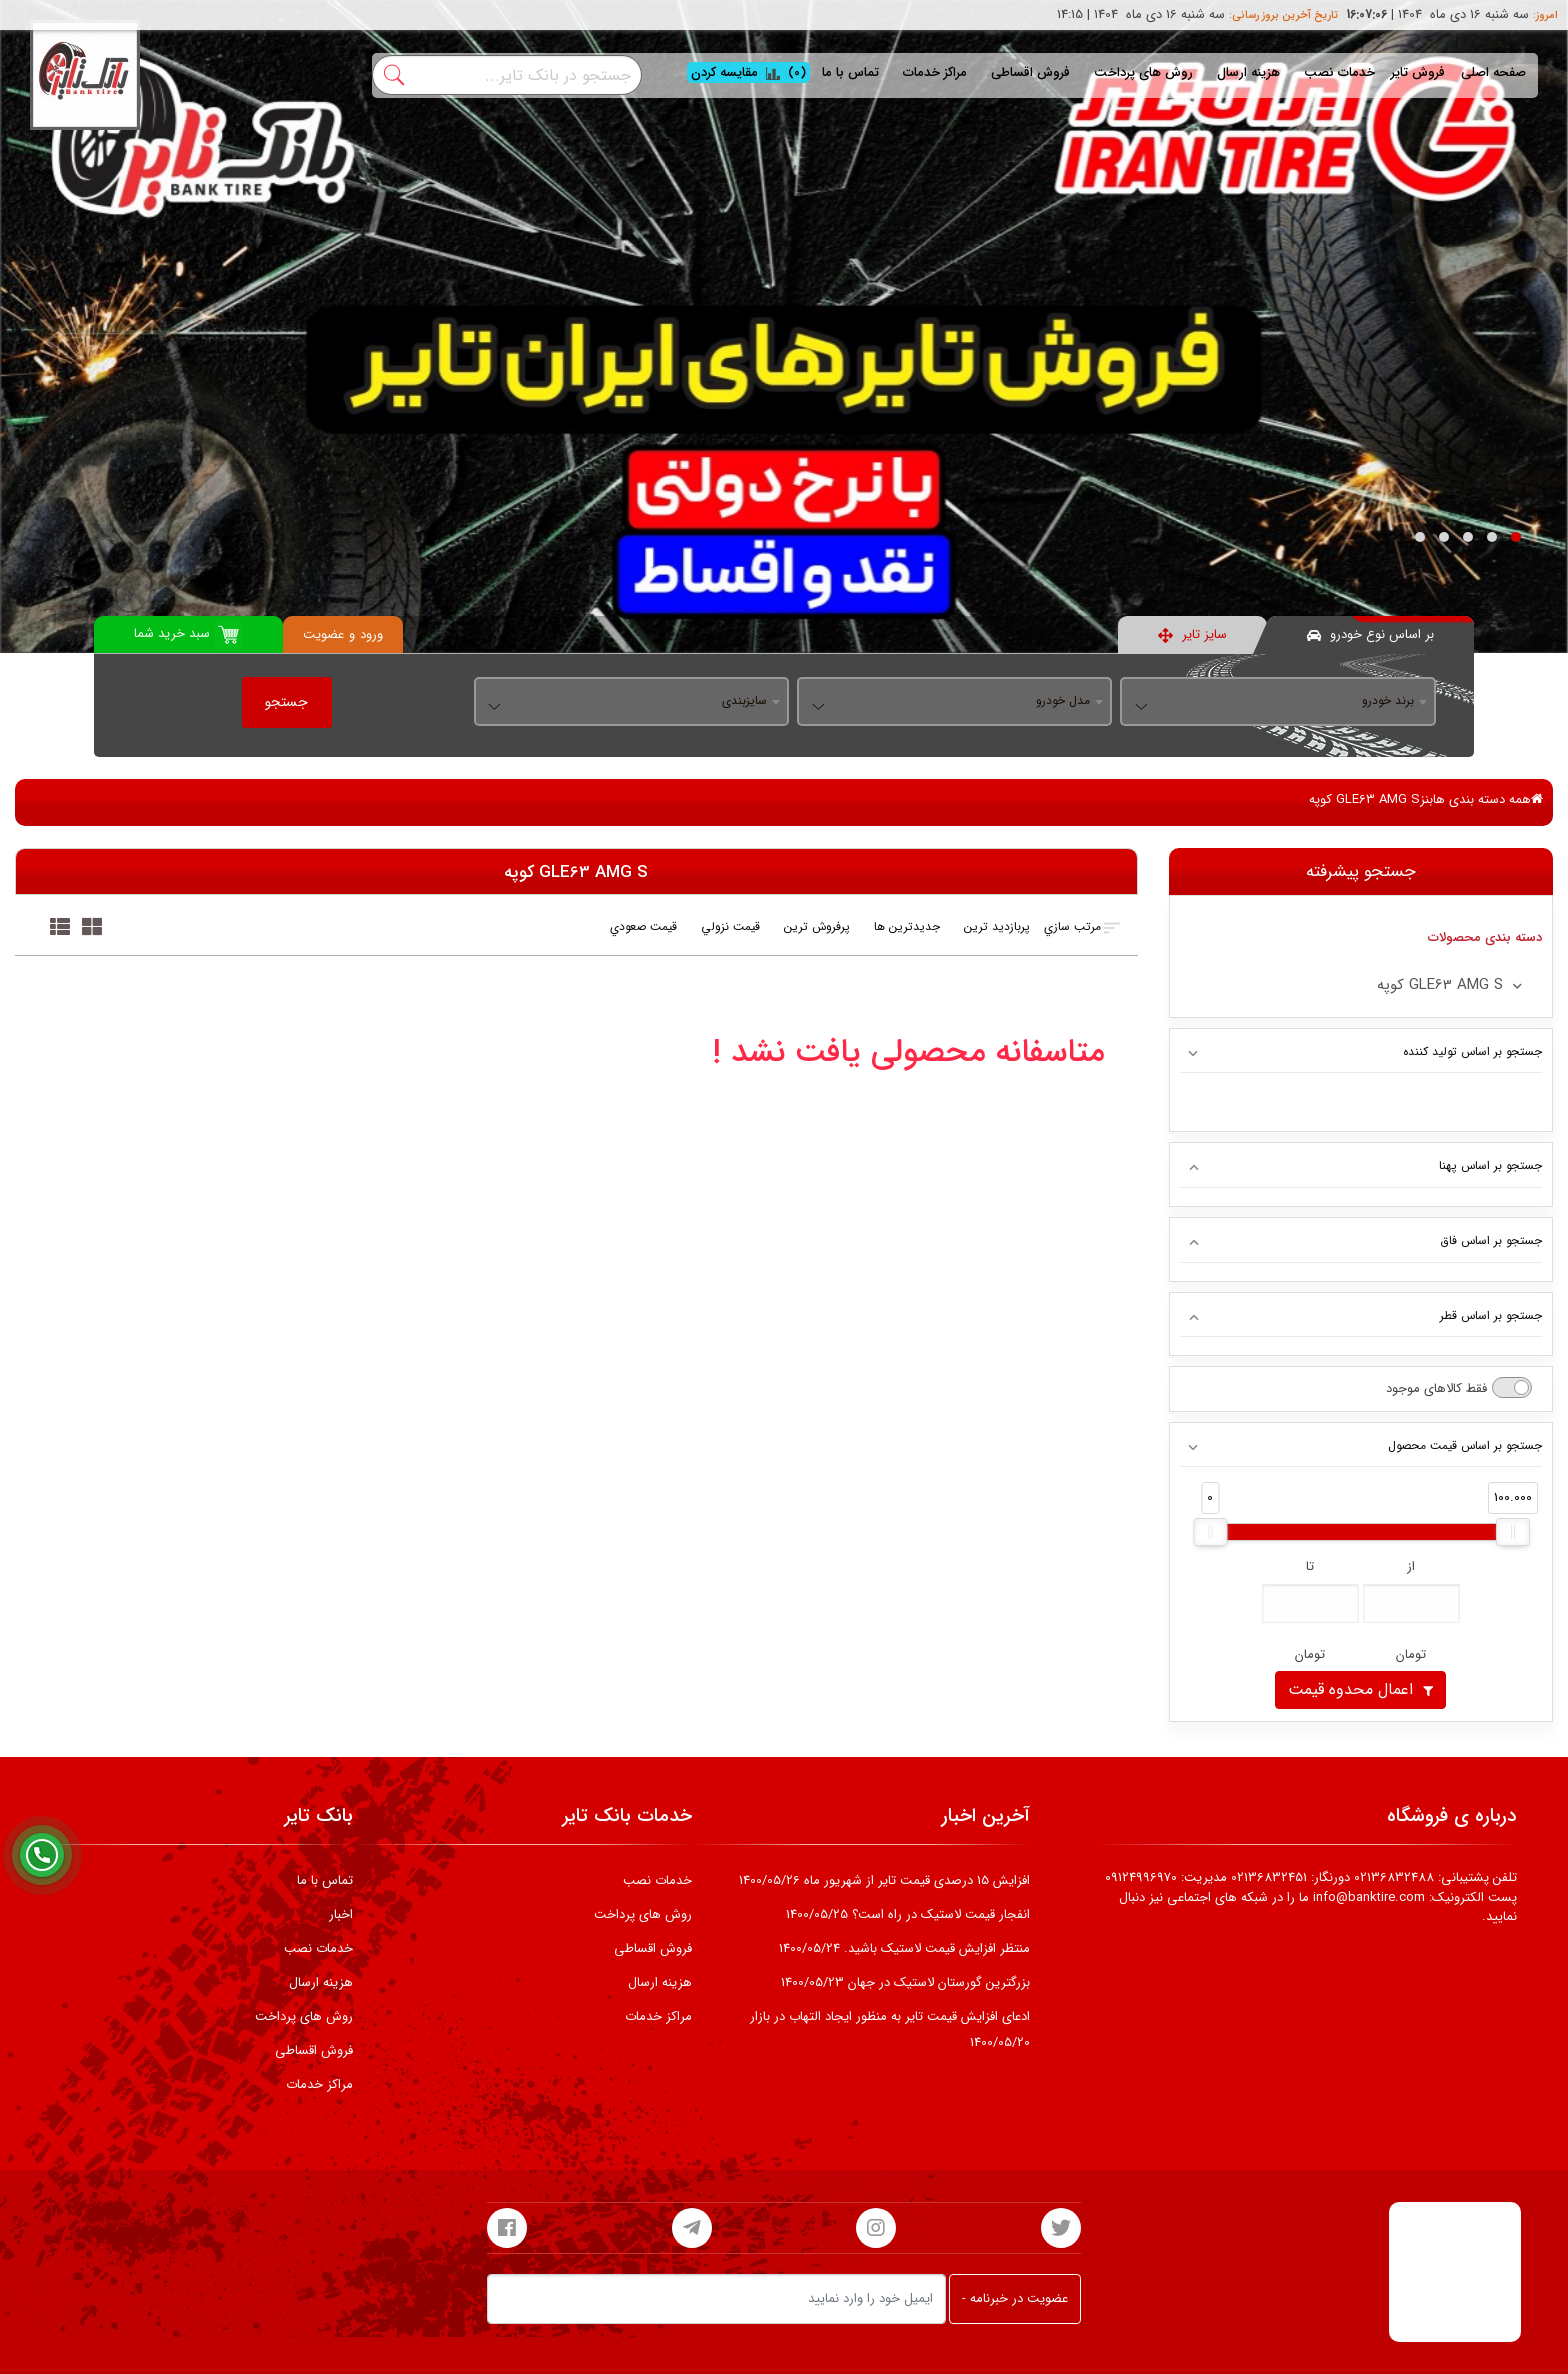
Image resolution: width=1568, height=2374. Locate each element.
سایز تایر (1192, 634)
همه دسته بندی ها (1488, 799)
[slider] (1210, 1532)
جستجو (286, 702)
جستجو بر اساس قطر (1491, 1315)
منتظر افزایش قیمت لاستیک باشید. (904, 1948)
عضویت (323, 634)
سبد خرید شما (188, 634)
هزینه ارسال (1248, 72)
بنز (1426, 799)
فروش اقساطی (1030, 72)
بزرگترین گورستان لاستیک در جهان (905, 1982)
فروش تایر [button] (1418, 72)
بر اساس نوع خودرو (1370, 634)
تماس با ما (850, 72)
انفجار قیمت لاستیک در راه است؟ (908, 1914)
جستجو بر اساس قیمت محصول (1465, 1445)
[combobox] (1277, 702)
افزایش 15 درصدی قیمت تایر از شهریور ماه (884, 1880)
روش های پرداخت (1143, 72)
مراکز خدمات (935, 72)
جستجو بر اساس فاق (1491, 1240)
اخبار (341, 1914)
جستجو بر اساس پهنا (1490, 1165)
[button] (1516, 537)
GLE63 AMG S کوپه (1364, 799)
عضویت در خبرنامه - (1015, 2298)
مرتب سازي (1083, 927)
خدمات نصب (1339, 72)
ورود (371, 634)
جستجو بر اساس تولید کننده (1472, 1051)
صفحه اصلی (1493, 72)
